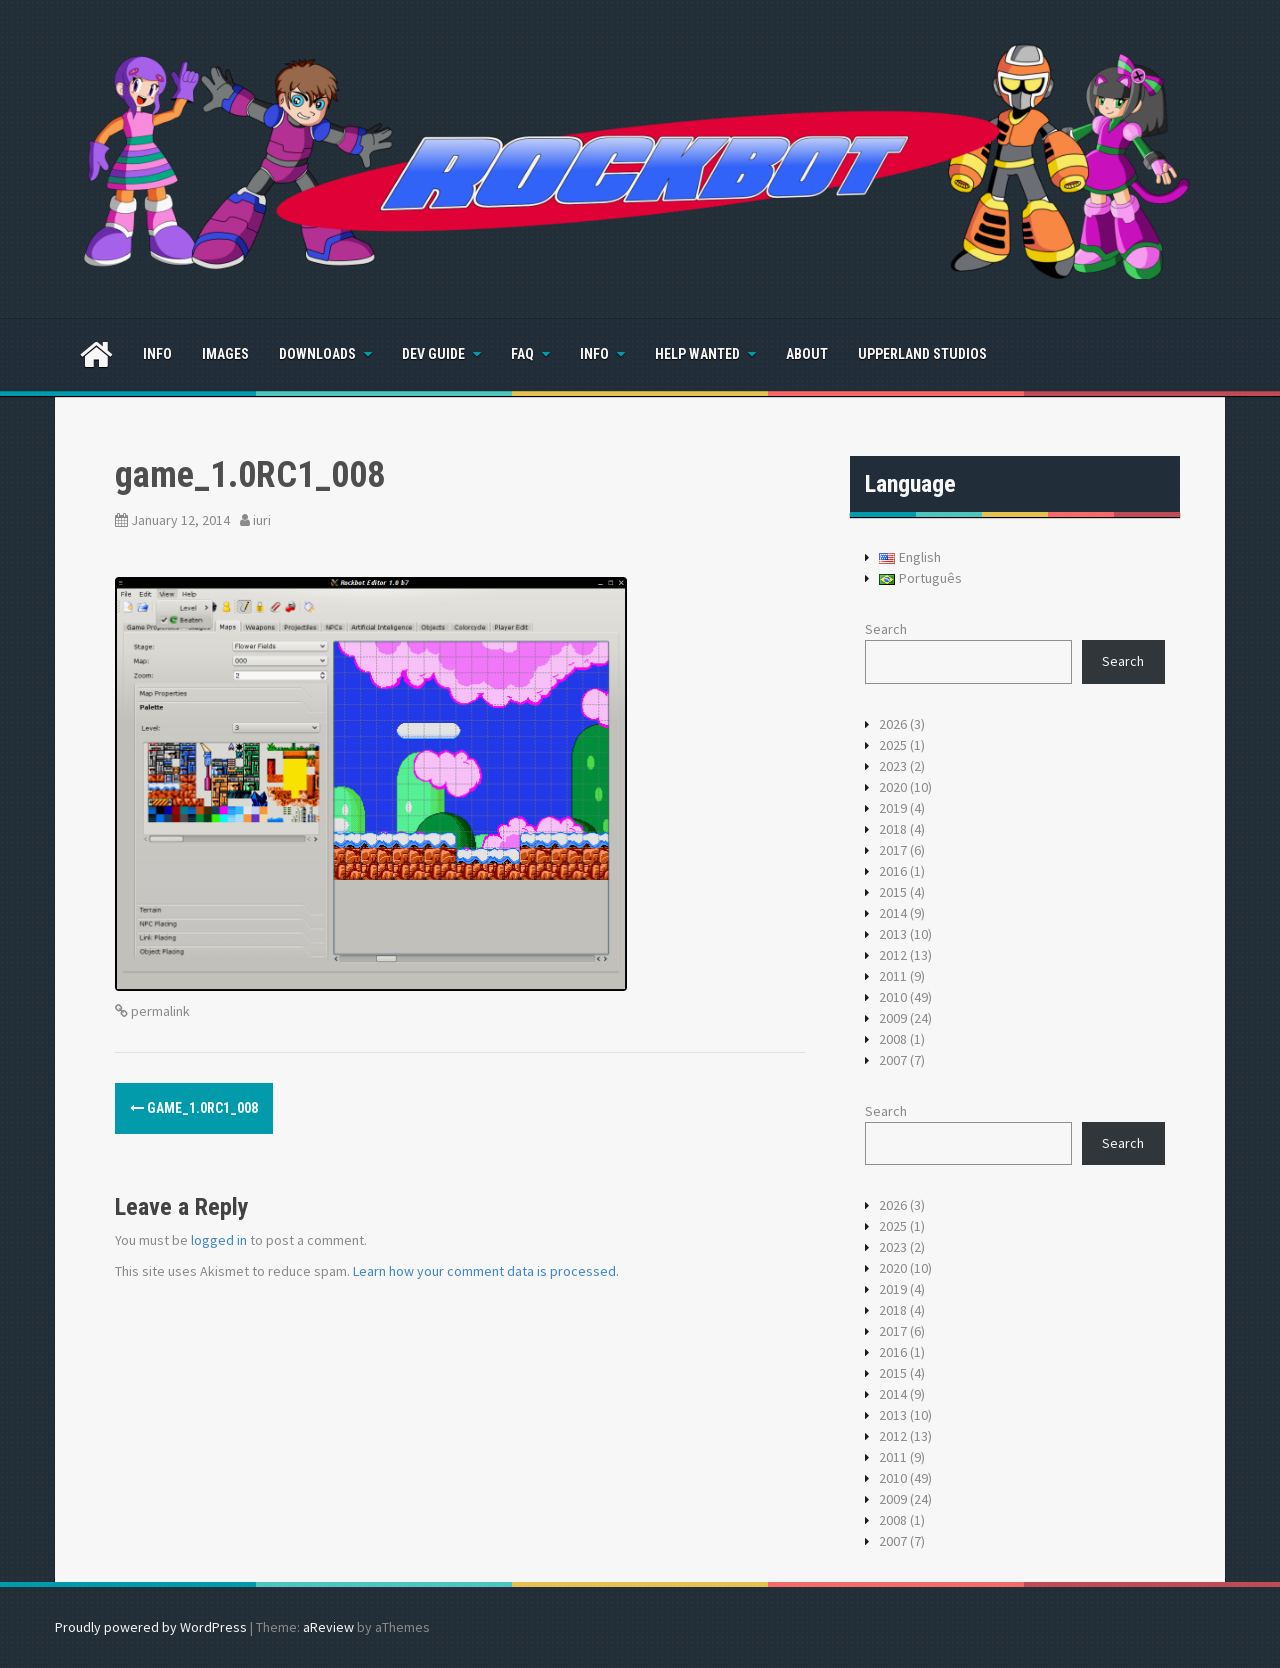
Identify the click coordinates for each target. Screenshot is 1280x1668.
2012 (893, 955)
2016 (893, 871)
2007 (893, 1060)
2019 (893, 808)
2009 (893, 1018)
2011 (893, 976)
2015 (893, 892)
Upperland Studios (922, 354)
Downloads (317, 354)
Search (886, 629)
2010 (893, 997)
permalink (159, 1011)
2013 (893, 934)
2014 (893, 913)
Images (225, 354)
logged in (219, 1240)
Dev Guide (433, 354)
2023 (893, 766)
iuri (262, 520)
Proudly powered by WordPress (151, 1627)
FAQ (522, 354)
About (807, 354)
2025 (893, 745)
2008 (893, 1039)
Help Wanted (697, 354)
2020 (893, 787)
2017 (893, 850)
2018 (893, 829)
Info (157, 354)
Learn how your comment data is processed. (486, 1271)
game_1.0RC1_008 (194, 1108)
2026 (893, 724)
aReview (328, 1627)
